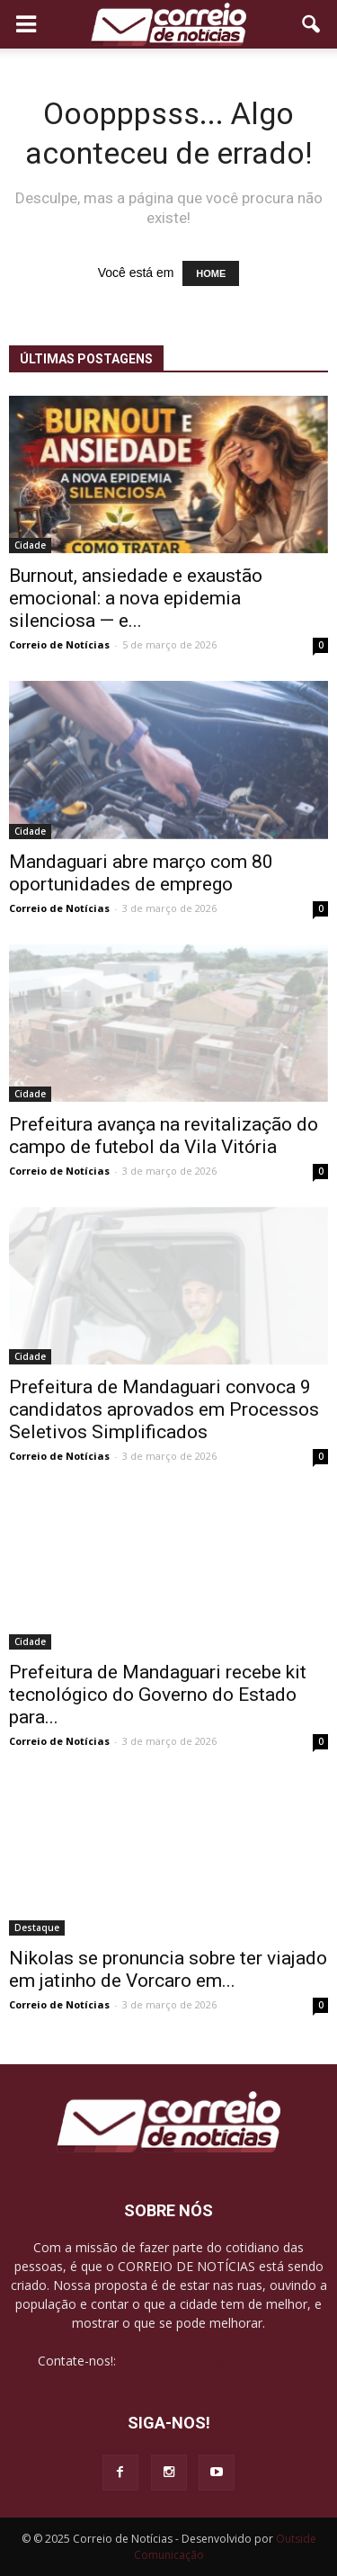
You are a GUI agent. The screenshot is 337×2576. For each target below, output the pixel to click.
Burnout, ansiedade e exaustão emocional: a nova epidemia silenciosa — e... (135, 598)
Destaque (36, 1927)
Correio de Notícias (59, 644)
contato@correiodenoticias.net (209, 2360)
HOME (211, 273)
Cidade (30, 545)
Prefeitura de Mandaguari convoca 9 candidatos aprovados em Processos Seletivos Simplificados (164, 1409)
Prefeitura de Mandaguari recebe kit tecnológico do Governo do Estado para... (157, 1694)
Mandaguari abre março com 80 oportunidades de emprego (141, 873)
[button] (312, 24)
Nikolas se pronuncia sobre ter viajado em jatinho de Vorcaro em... (168, 1969)
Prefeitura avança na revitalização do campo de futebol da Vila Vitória (163, 1136)
